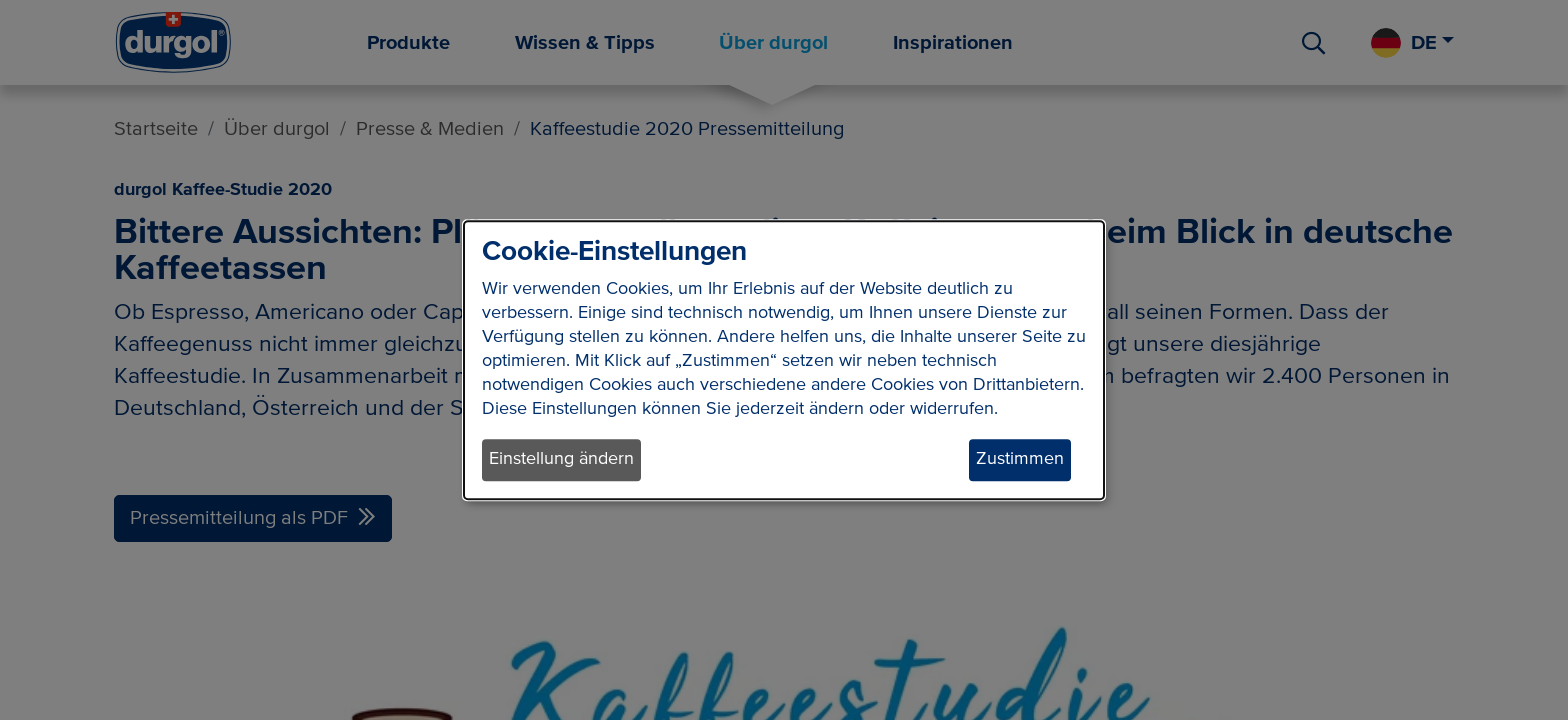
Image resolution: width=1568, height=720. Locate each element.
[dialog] (784, 360)
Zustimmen (1020, 460)
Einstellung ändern (561, 460)
